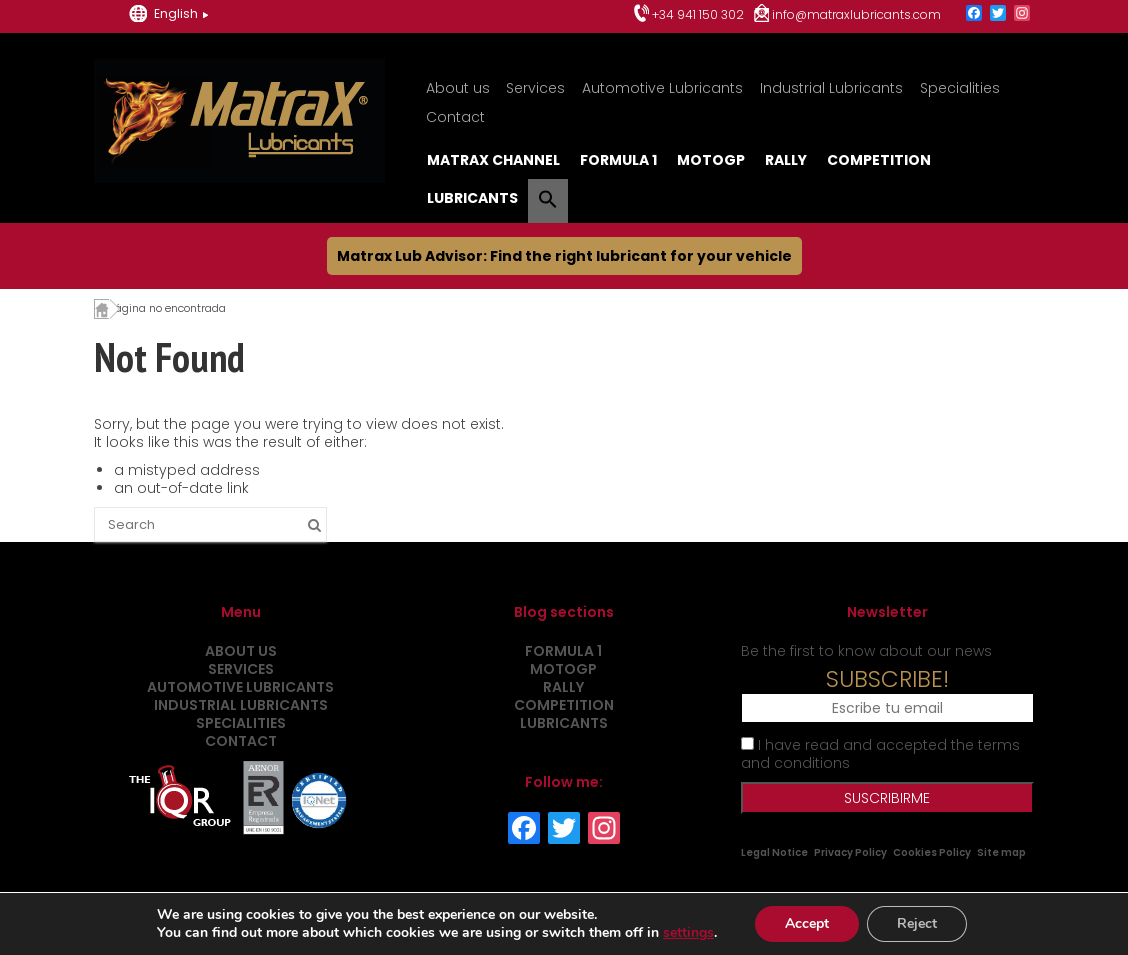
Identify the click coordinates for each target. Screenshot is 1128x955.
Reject (917, 923)
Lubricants (472, 198)
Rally (786, 160)
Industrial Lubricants (831, 88)
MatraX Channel (493, 160)
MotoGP (711, 160)
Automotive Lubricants (662, 88)
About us (458, 88)
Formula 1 (618, 160)
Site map (1001, 852)
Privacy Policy (850, 852)
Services (535, 88)
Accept (807, 923)
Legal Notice (774, 852)
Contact (455, 117)
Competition (879, 160)
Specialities (960, 88)
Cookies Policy (932, 852)
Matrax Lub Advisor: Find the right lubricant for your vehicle (564, 256)
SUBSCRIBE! (887, 679)
